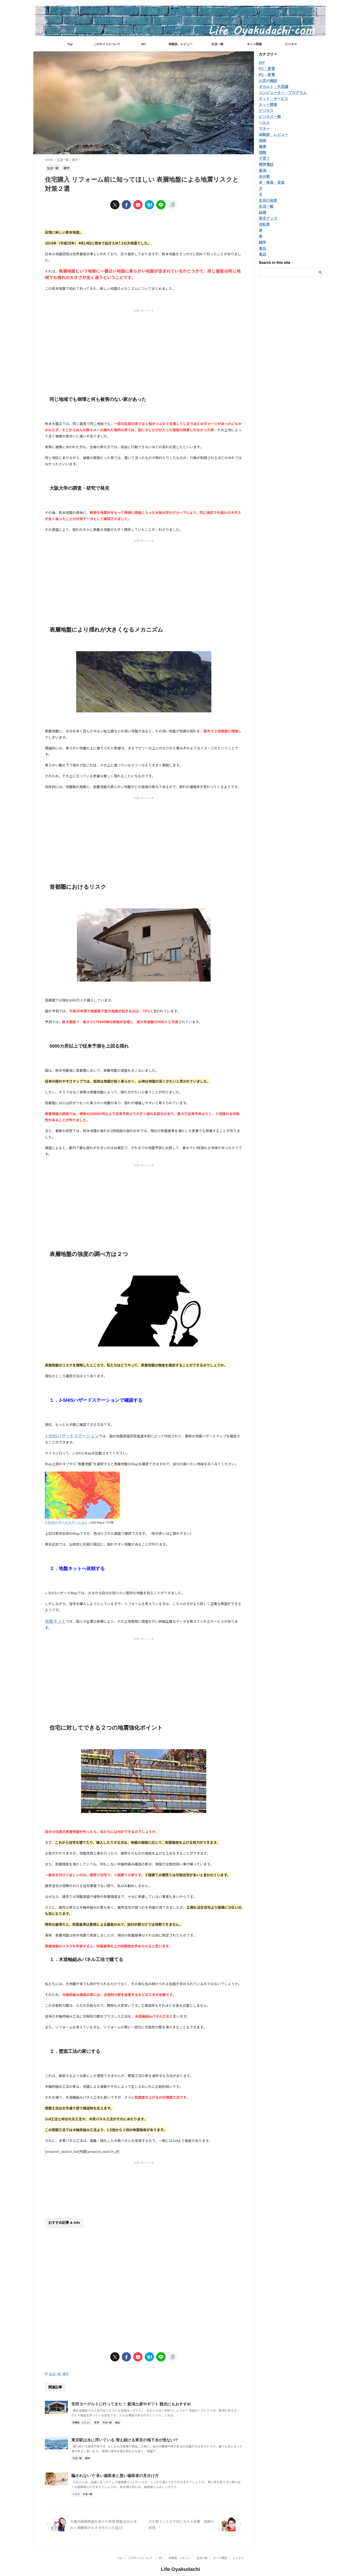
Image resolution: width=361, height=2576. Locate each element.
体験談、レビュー (180, 44)
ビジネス (291, 44)
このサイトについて (106, 44)
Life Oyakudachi (180, 2561)
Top (70, 44)
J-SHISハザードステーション (68, 1435)
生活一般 (217, 44)
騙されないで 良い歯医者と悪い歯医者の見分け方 (112, 2467)
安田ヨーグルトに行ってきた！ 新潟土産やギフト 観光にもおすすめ (127, 2395)
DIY (143, 44)
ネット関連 (254, 44)
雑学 (66, 2365)
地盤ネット (53, 1619)
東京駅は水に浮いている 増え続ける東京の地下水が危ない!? (121, 2431)
